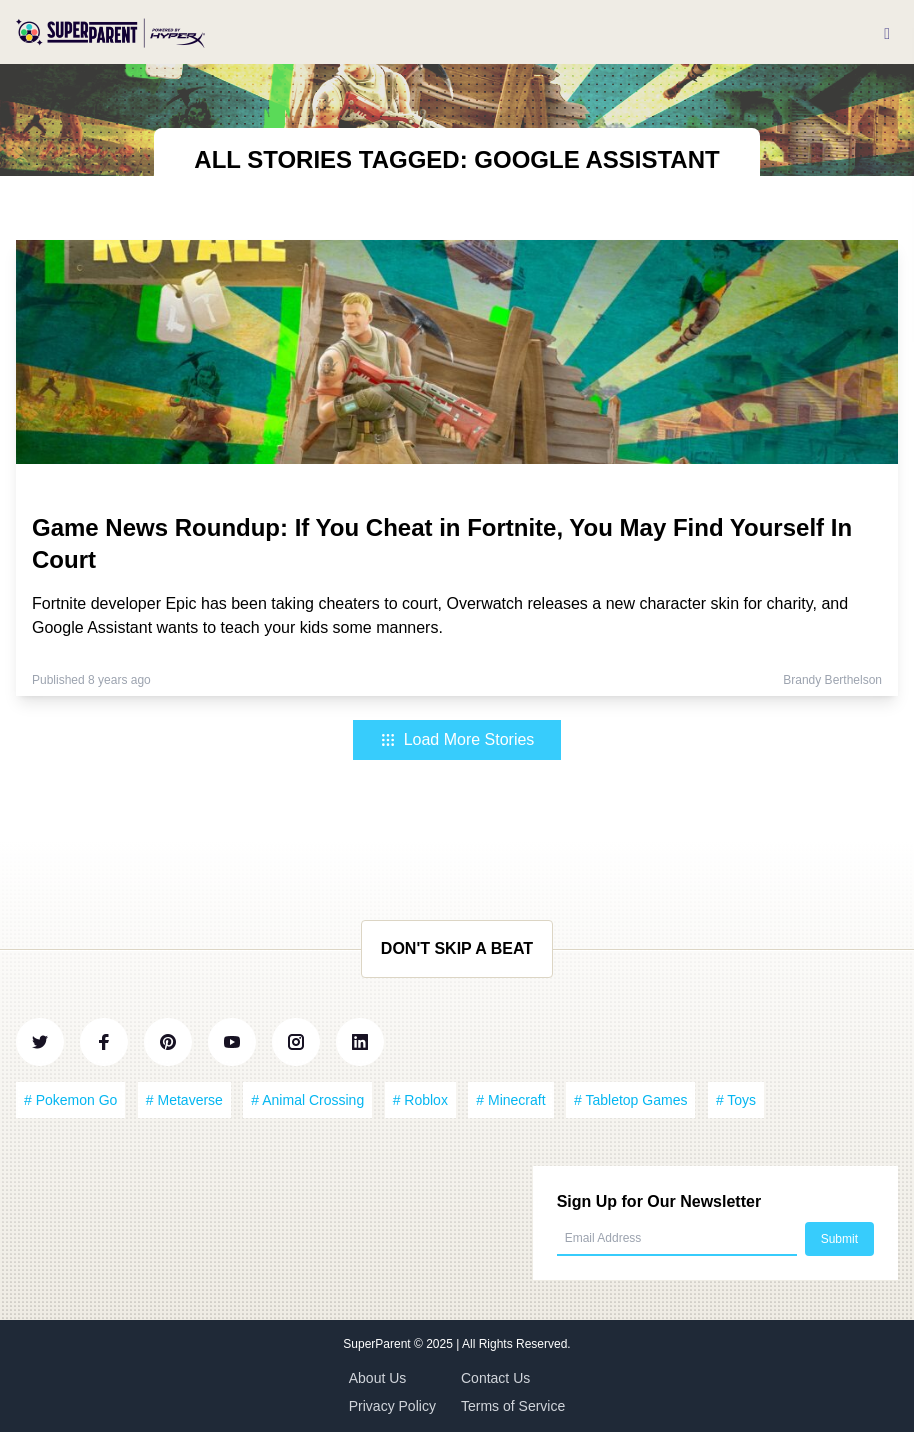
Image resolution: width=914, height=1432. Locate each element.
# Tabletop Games (630, 1100)
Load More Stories (457, 739)
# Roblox (420, 1100)
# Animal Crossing (307, 1100)
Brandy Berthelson (832, 680)
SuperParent (378, 1344)
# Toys (736, 1100)
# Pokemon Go (70, 1100)
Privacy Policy (392, 1406)
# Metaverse (184, 1100)
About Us (378, 1378)
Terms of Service (513, 1406)
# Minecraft (510, 1100)
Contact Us (495, 1378)
